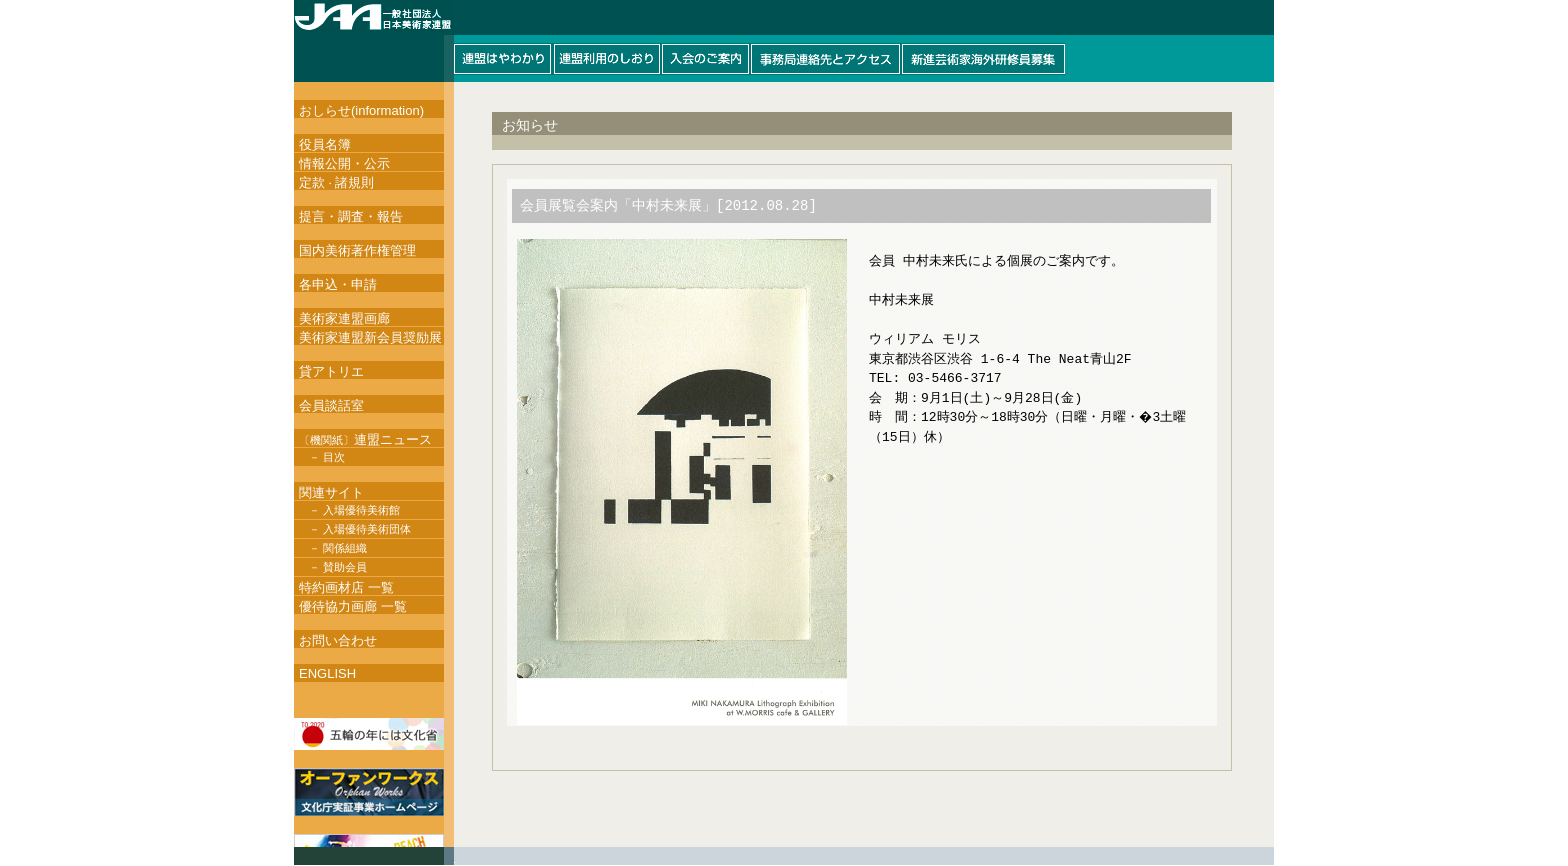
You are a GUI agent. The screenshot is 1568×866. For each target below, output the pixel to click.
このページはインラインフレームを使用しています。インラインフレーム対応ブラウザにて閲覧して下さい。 (784, 41)
